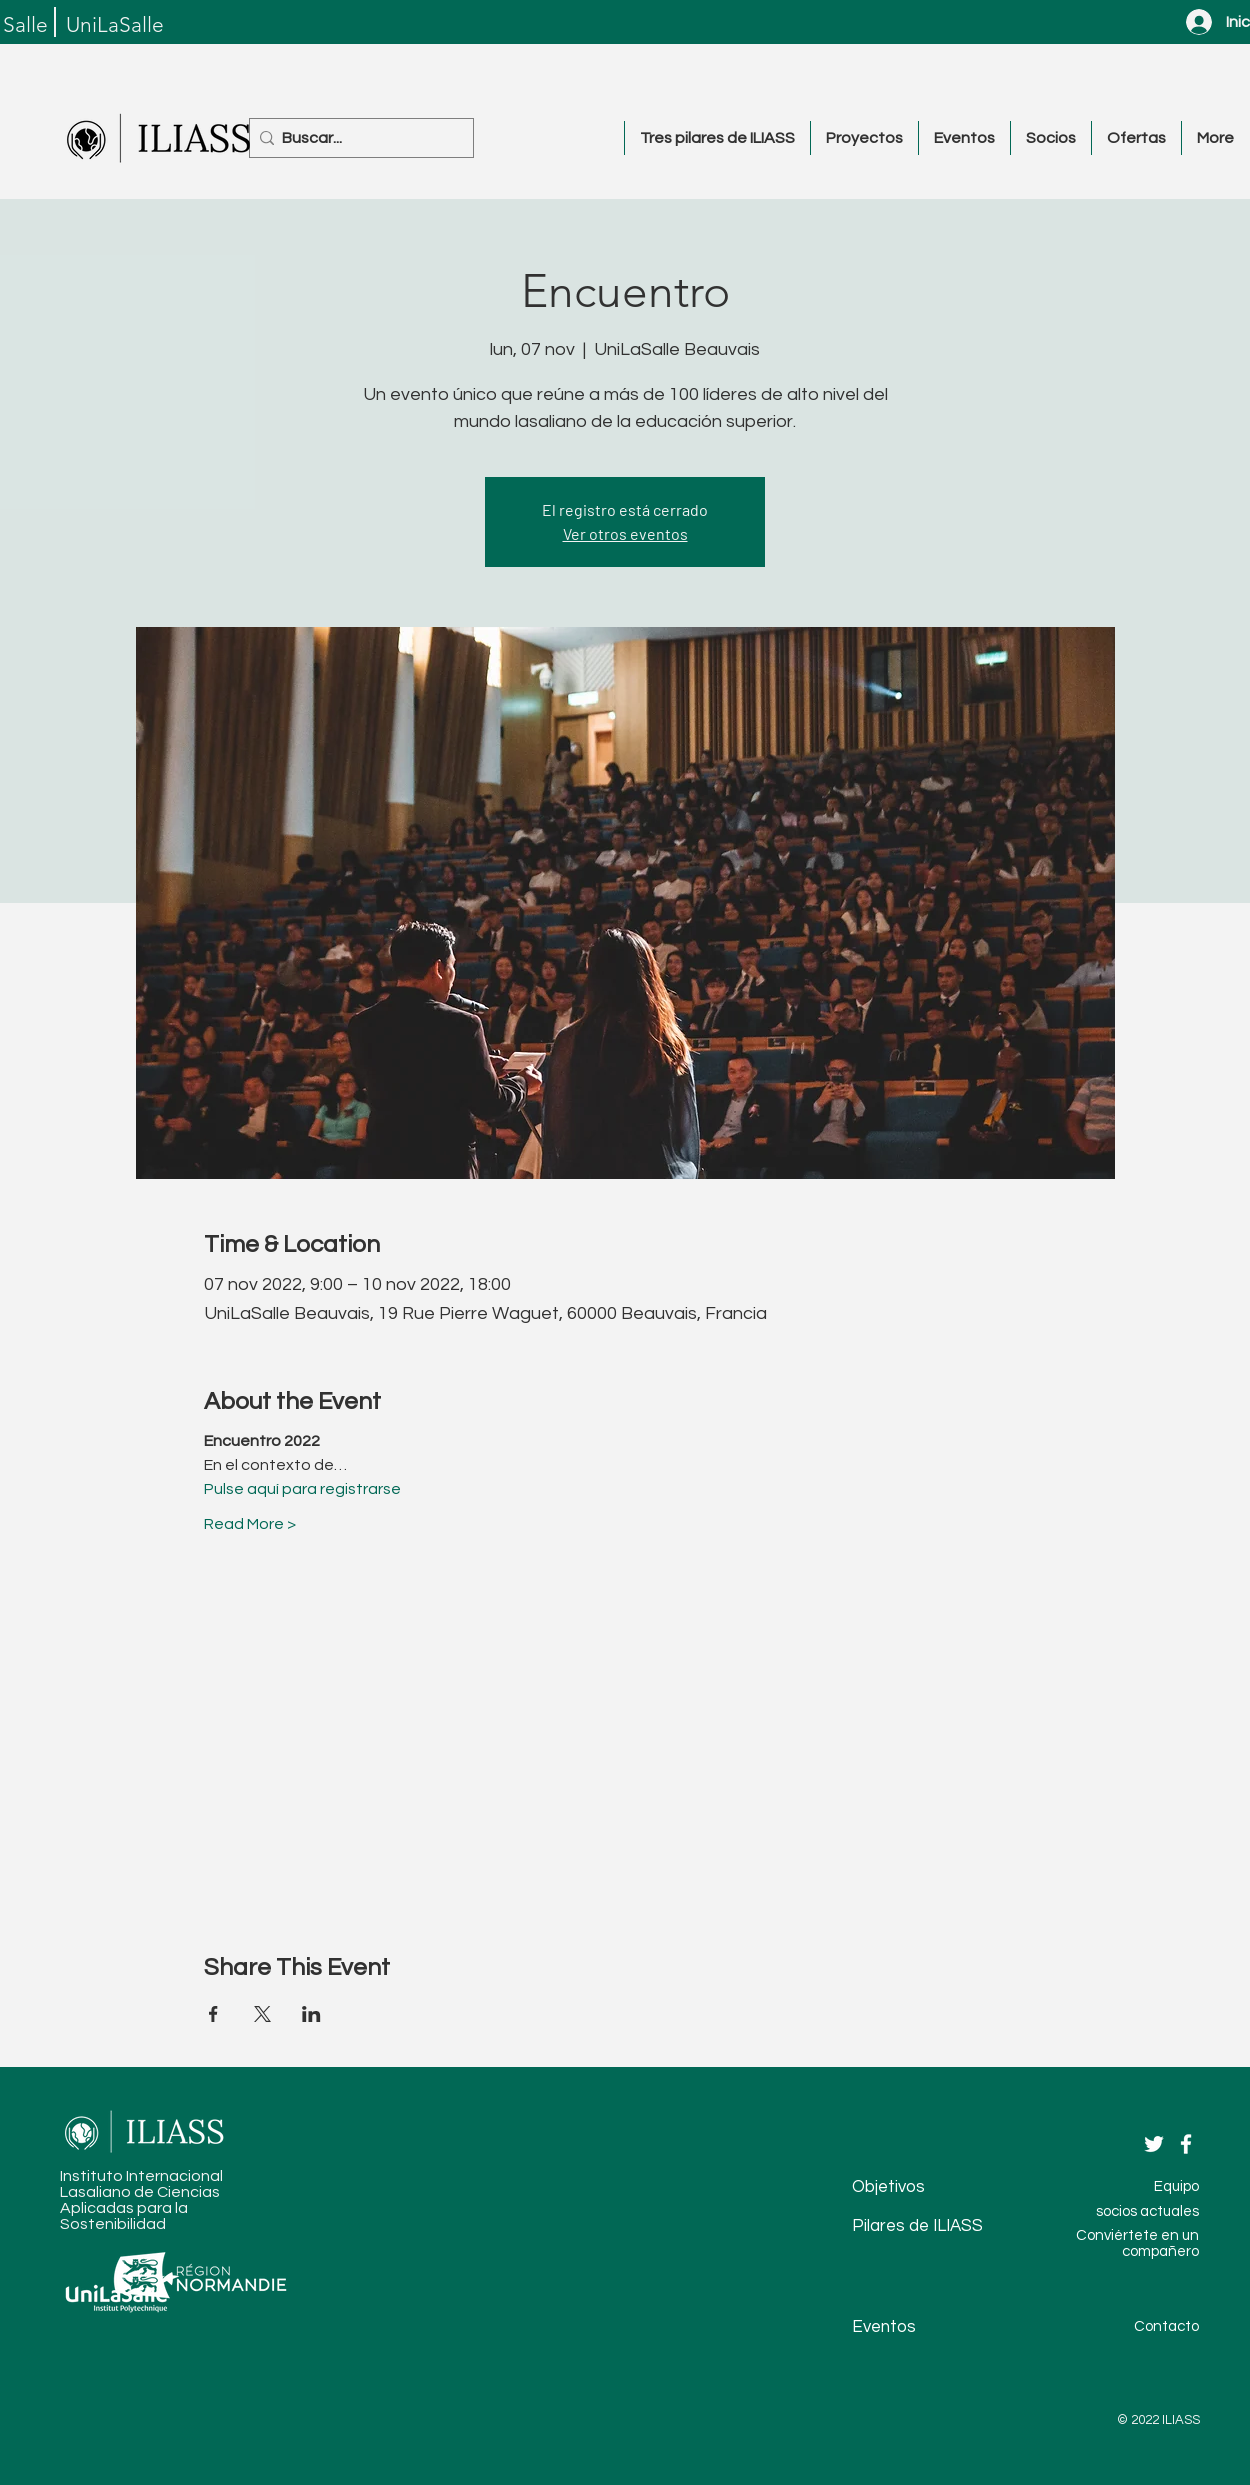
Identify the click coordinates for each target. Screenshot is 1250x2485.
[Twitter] (1154, 2144)
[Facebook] (1186, 2144)
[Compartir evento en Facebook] (213, 2014)
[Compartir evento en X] (262, 2014)
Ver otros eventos (625, 533)
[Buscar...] (356, 138)
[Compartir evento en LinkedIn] (311, 2014)
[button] (717, 138)
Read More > (250, 1524)
